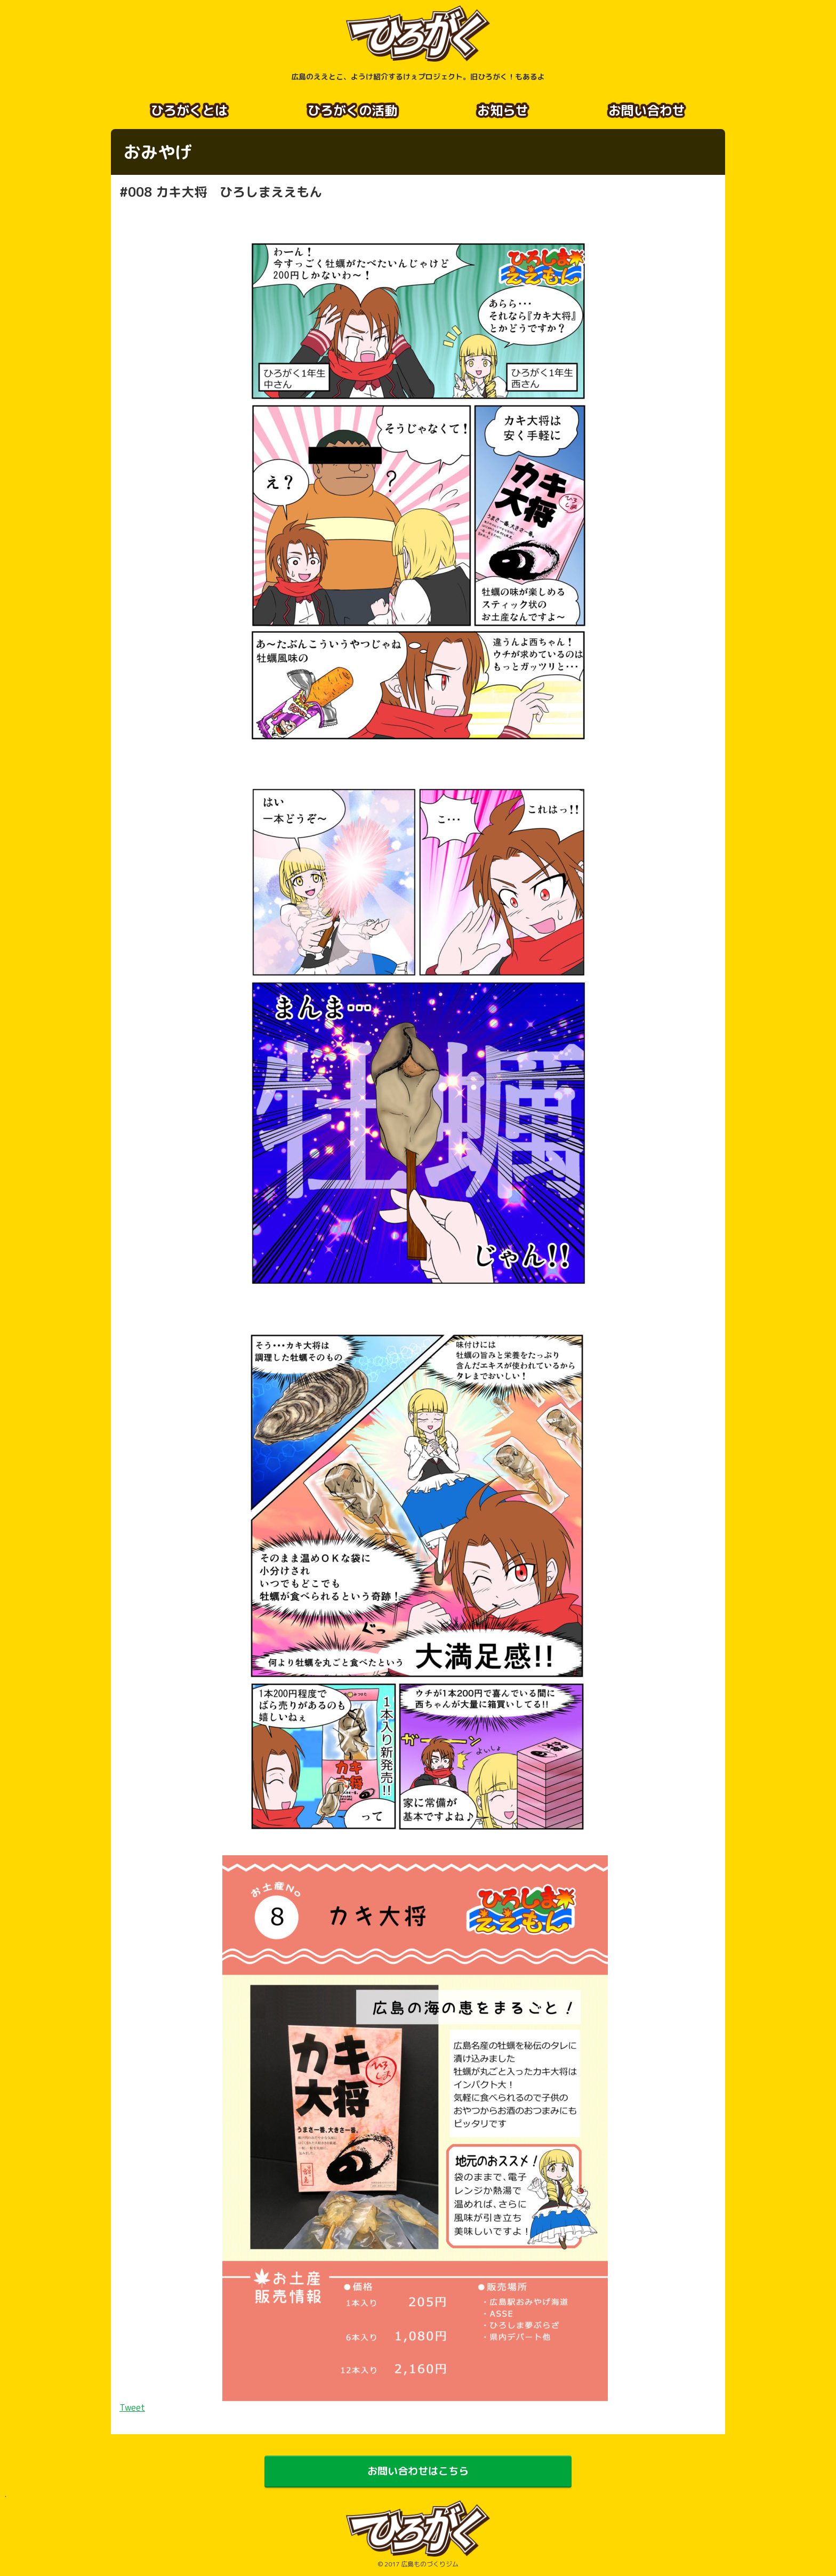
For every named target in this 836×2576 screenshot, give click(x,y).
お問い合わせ (646, 110)
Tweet (132, 2406)
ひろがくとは (189, 110)
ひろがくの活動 (352, 110)
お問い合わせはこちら (418, 2471)
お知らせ (502, 110)
